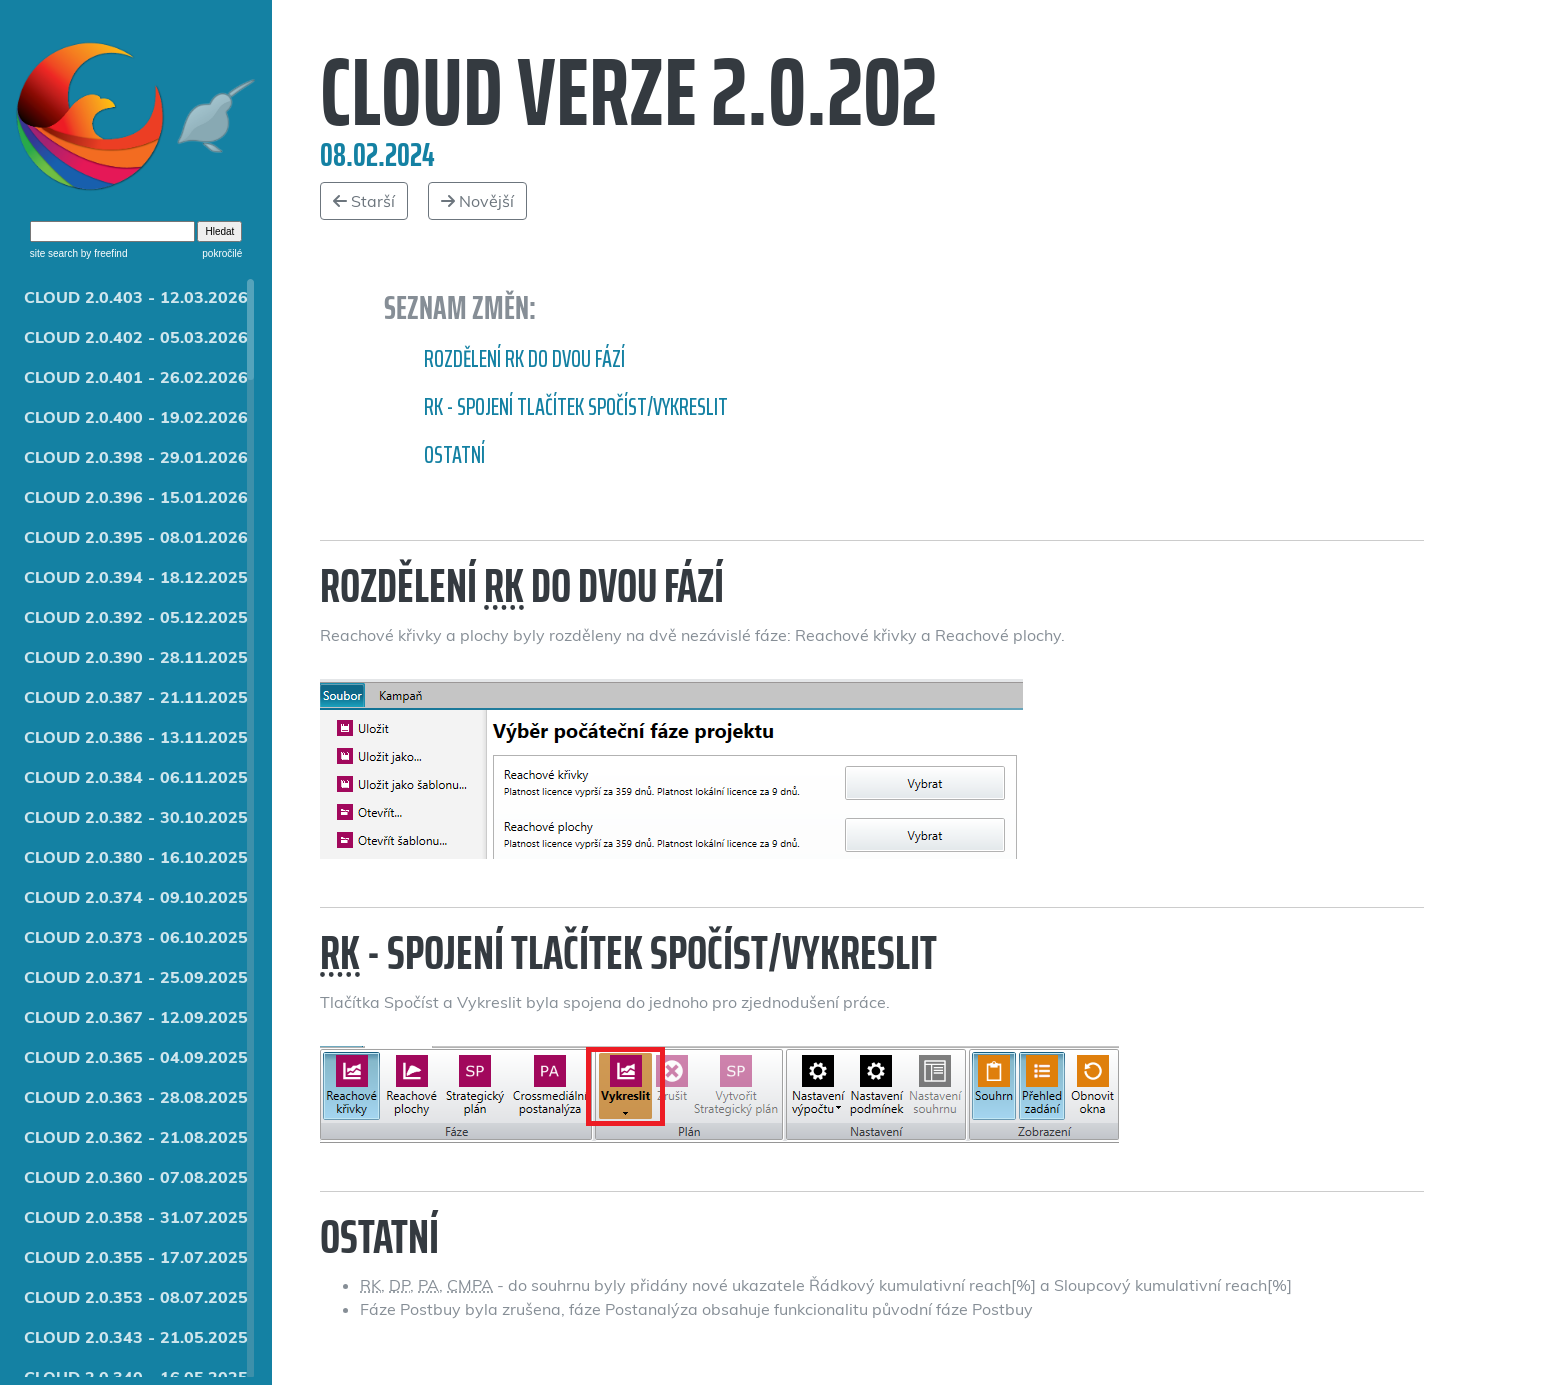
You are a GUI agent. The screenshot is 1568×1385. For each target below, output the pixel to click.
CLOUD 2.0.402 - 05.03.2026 (136, 337)
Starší (364, 201)
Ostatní (454, 455)
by (102, 253)
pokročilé (222, 253)
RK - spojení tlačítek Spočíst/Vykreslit (576, 407)
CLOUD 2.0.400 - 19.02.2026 (136, 417)
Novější (477, 201)
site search (54, 253)
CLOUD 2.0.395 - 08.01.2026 (136, 537)
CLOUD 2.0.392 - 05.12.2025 (136, 617)
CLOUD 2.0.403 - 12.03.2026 (136, 297)
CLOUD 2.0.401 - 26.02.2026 (136, 377)
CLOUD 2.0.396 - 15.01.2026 (136, 497)
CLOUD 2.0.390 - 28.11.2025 (136, 657)
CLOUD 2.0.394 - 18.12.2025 (136, 577)
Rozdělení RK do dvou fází (524, 359)
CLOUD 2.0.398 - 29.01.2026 (136, 457)
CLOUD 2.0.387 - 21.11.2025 (136, 697)
